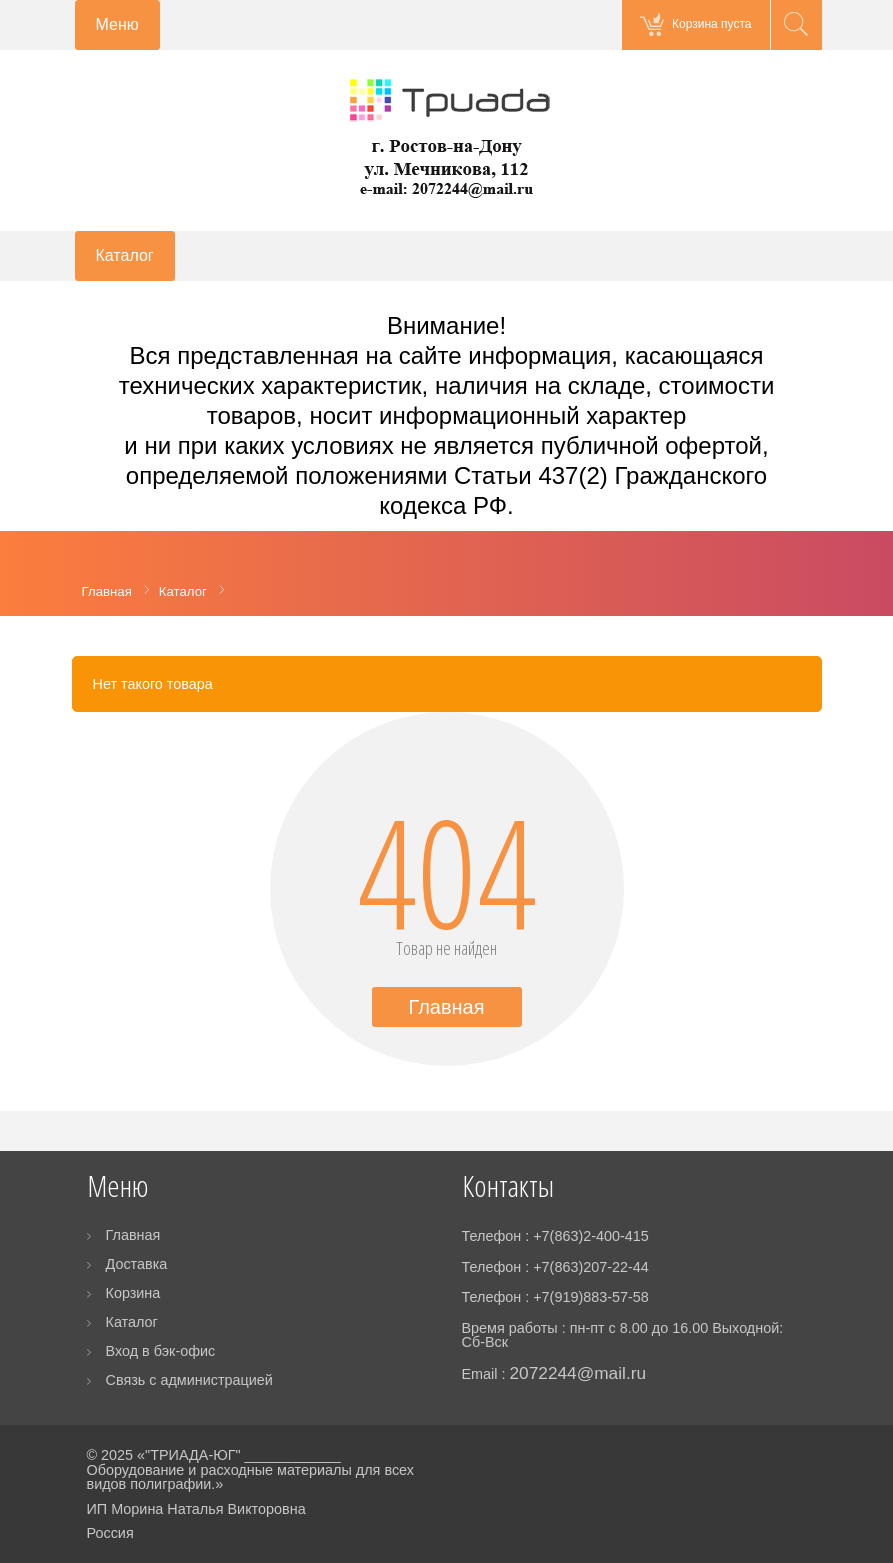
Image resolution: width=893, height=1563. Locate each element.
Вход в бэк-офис (161, 1351)
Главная (446, 1007)
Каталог (132, 1322)
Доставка (137, 1264)
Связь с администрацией (189, 1380)
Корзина (133, 1293)
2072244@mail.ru (577, 1373)
